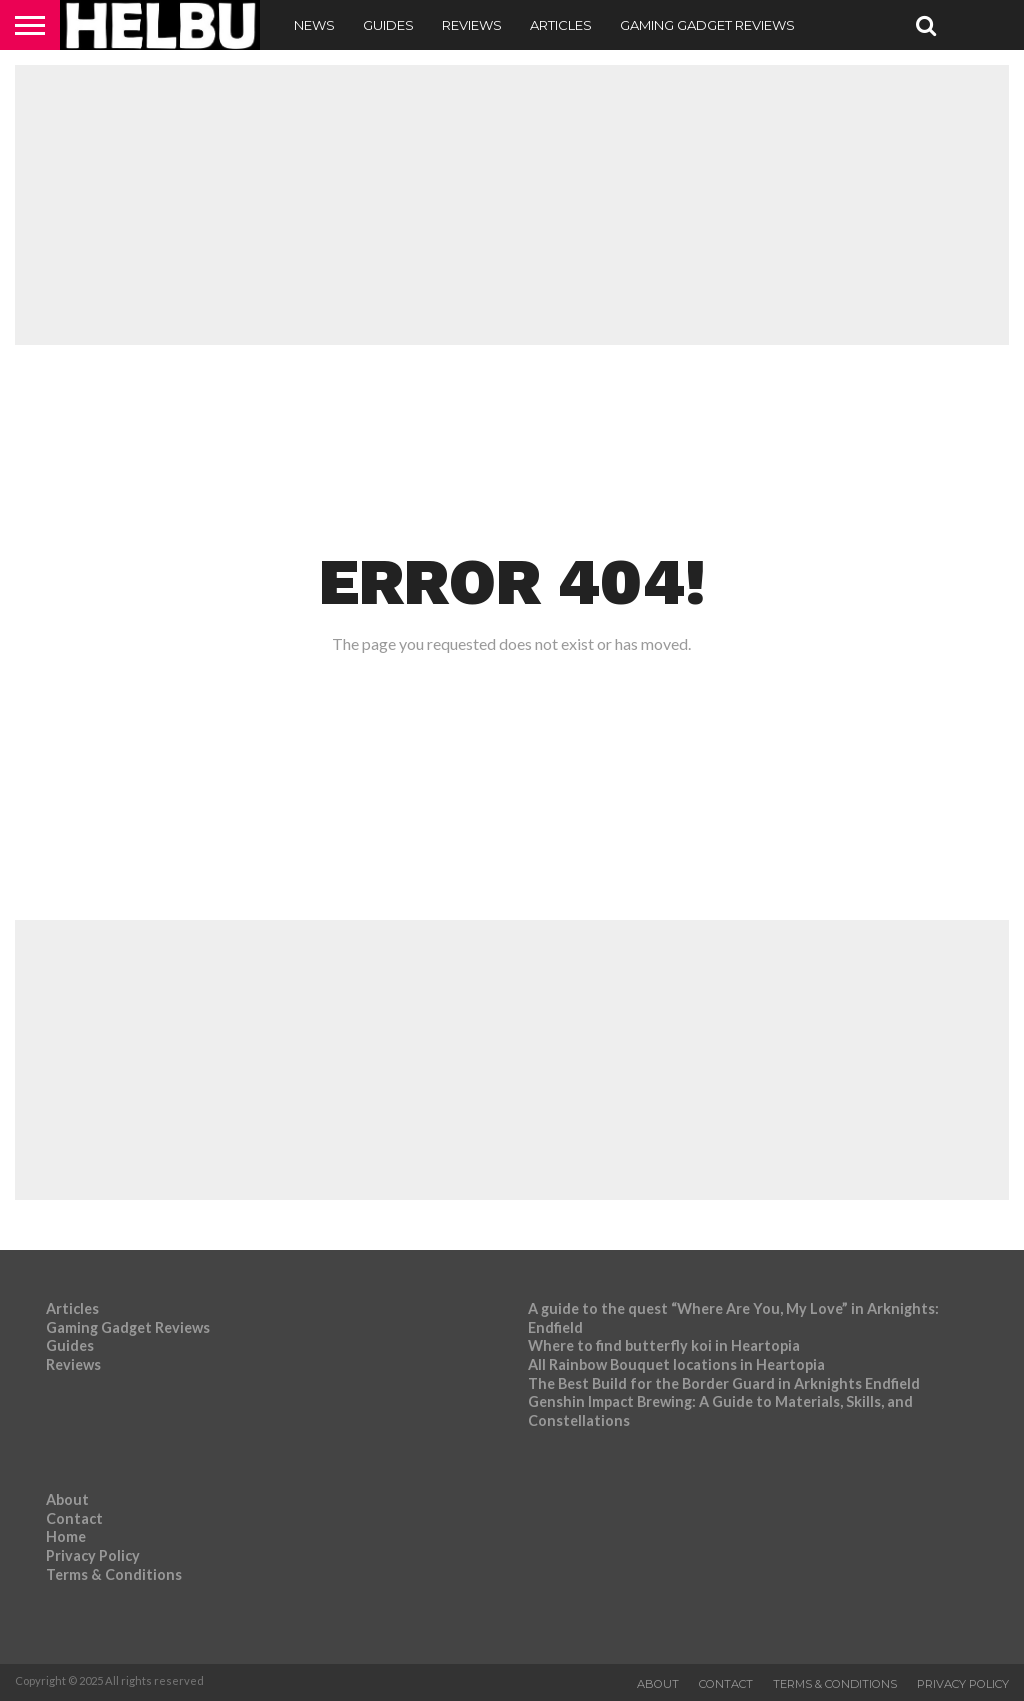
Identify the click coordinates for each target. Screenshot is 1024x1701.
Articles (561, 25)
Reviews (472, 25)
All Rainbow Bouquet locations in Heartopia (676, 1364)
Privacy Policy (93, 1555)
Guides (388, 25)
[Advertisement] (512, 205)
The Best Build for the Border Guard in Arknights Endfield (724, 1383)
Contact (74, 1518)
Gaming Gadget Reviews (707, 25)
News (314, 25)
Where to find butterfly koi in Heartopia (664, 1345)
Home (66, 1536)
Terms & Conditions (114, 1574)
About (67, 1499)
